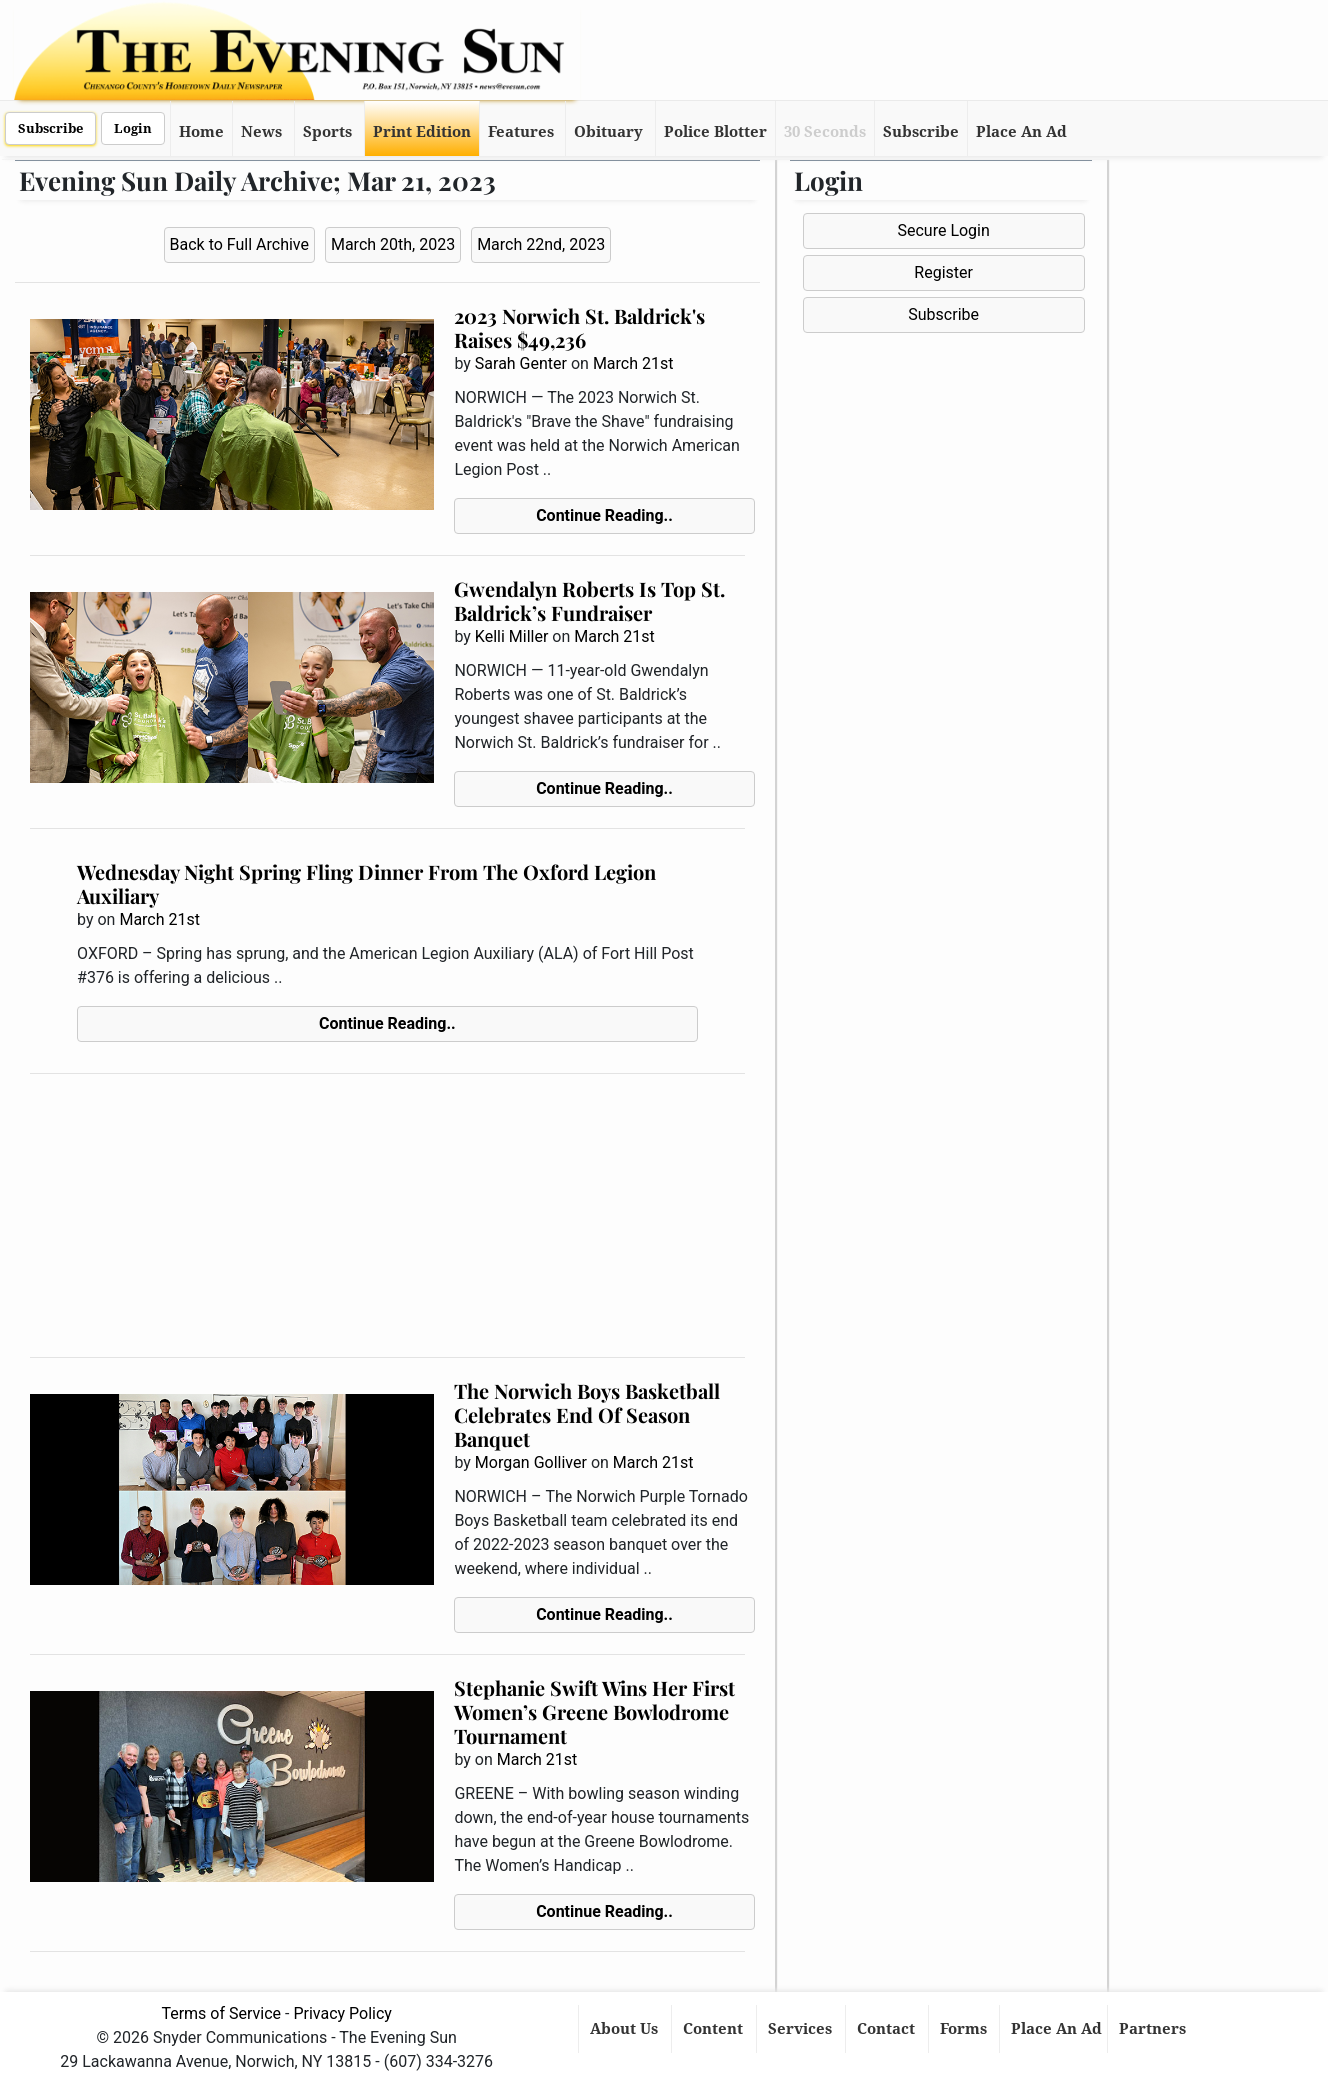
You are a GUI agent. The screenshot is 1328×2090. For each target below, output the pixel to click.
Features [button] (521, 132)
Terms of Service (221, 2013)
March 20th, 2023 (393, 244)
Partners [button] (1154, 2029)
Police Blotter (715, 132)
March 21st (633, 363)
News (261, 132)
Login (133, 128)
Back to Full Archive (239, 244)
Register (943, 272)
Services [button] (802, 2029)
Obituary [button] (608, 132)
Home (201, 132)
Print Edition (422, 132)
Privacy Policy (342, 2013)
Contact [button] (888, 2029)
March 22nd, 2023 (541, 244)
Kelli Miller (512, 636)
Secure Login (943, 230)
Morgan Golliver (531, 1462)
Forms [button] (965, 2029)
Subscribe (50, 128)
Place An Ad (1021, 132)
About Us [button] (626, 2029)
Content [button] (715, 2029)
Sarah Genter (521, 363)
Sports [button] (327, 132)
